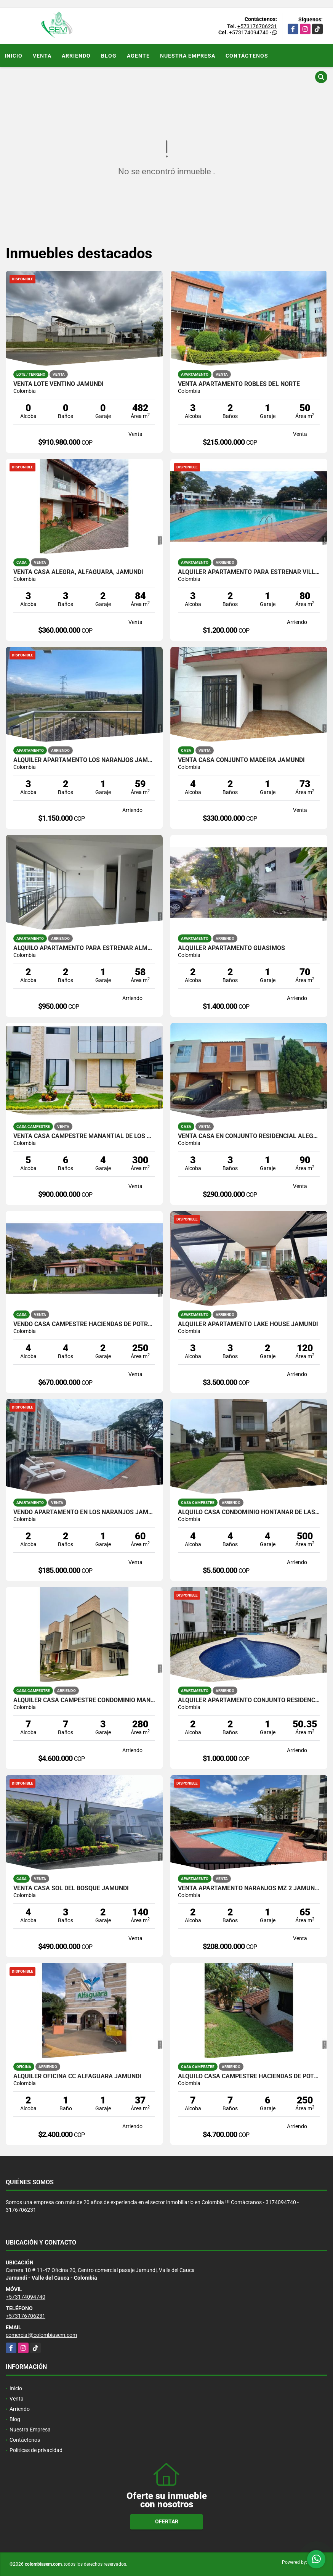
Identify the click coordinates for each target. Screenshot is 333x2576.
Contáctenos (247, 56)
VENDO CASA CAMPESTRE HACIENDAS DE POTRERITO (84, 1324)
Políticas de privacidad (36, 2450)
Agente (138, 56)
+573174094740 (249, 32)
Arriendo (76, 56)
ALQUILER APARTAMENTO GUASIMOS (231, 948)
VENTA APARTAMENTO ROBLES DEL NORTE (239, 384)
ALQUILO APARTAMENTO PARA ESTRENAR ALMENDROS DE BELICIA (84, 948)
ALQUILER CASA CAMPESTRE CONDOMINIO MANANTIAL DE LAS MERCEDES (84, 1700)
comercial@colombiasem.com (41, 2335)
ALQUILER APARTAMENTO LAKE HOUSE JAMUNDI (248, 1324)
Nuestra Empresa (187, 56)
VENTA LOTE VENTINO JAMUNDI (58, 384)
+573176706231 (257, 26)
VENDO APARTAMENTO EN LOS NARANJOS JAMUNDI (84, 1512)
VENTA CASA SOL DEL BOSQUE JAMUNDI (71, 1888)
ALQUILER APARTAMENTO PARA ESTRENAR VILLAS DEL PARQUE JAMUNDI (249, 572)
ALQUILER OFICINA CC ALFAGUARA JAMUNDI (77, 2076)
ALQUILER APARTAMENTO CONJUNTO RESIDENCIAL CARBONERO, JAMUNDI (249, 1700)
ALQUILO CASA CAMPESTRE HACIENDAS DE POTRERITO (249, 2076)
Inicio (13, 56)
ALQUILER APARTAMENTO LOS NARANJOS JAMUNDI (84, 760)
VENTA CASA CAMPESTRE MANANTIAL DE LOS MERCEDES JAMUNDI (84, 1136)
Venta (42, 56)
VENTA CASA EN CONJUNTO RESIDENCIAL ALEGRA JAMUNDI (249, 1136)
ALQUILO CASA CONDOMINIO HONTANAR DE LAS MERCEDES (249, 1512)
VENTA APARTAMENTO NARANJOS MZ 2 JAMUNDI (249, 1888)
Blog (109, 56)
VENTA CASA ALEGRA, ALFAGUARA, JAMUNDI (78, 572)
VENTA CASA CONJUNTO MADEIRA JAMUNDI (241, 760)
